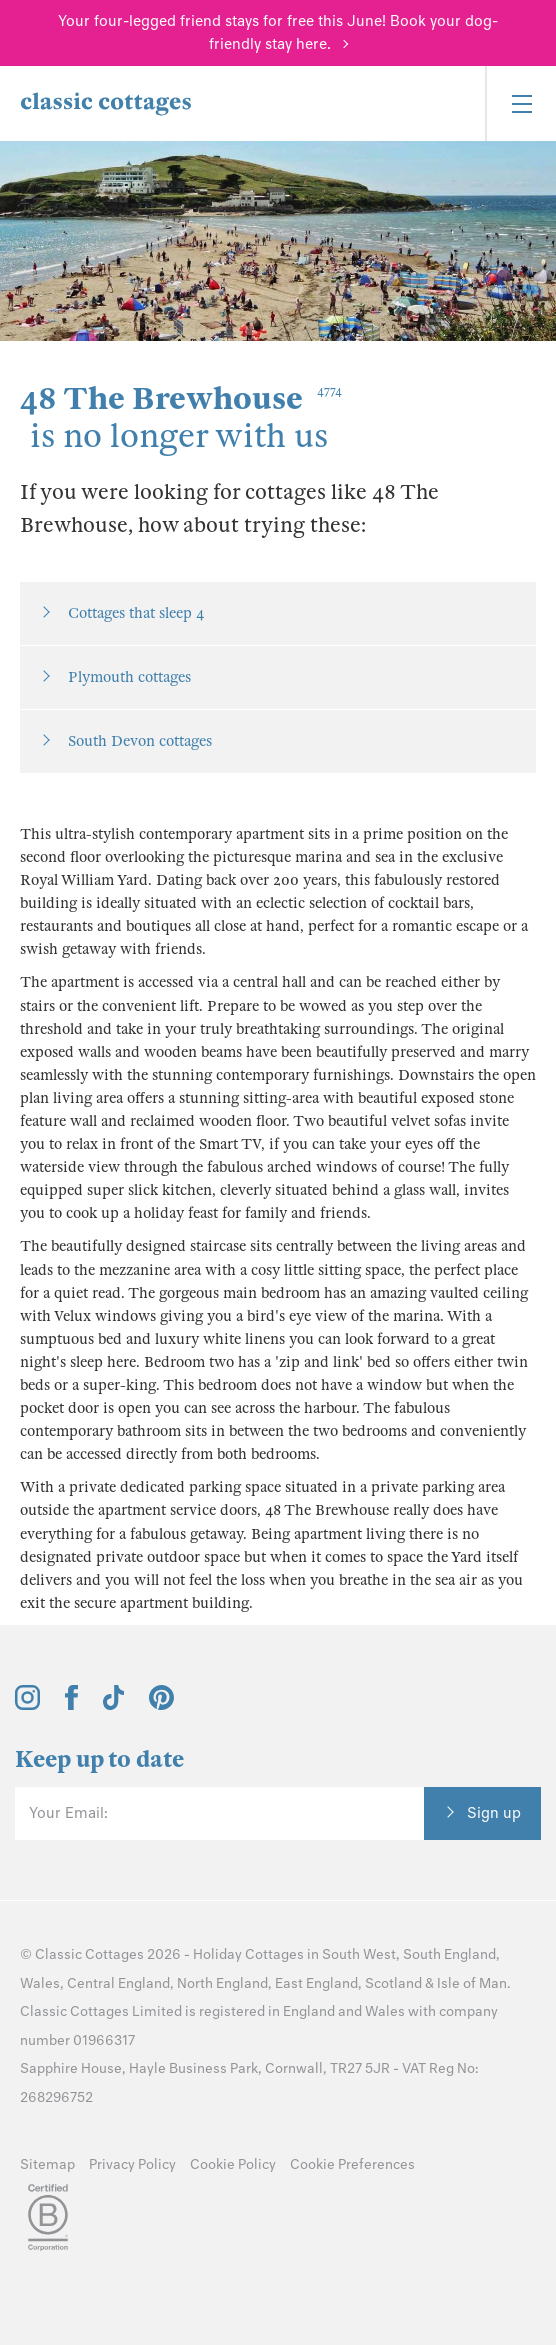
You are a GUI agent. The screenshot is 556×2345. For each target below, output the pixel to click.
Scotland (393, 1983)
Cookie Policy (233, 2164)
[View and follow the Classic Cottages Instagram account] (27, 1705)
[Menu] (520, 103)
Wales (40, 1983)
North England (222, 1983)
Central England (118, 1983)
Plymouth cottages (129, 677)
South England (449, 1954)
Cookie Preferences (352, 2164)
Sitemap (47, 2164)
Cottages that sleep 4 (136, 613)
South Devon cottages (140, 741)
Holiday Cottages (248, 1954)
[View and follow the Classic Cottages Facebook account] (71, 1705)
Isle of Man (472, 1983)
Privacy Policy (132, 2164)
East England (316, 1983)
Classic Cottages (89, 1954)
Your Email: (68, 1813)
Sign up (494, 1813)
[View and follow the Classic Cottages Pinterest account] (161, 1705)
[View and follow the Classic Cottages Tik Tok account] (114, 1705)
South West (359, 1954)
